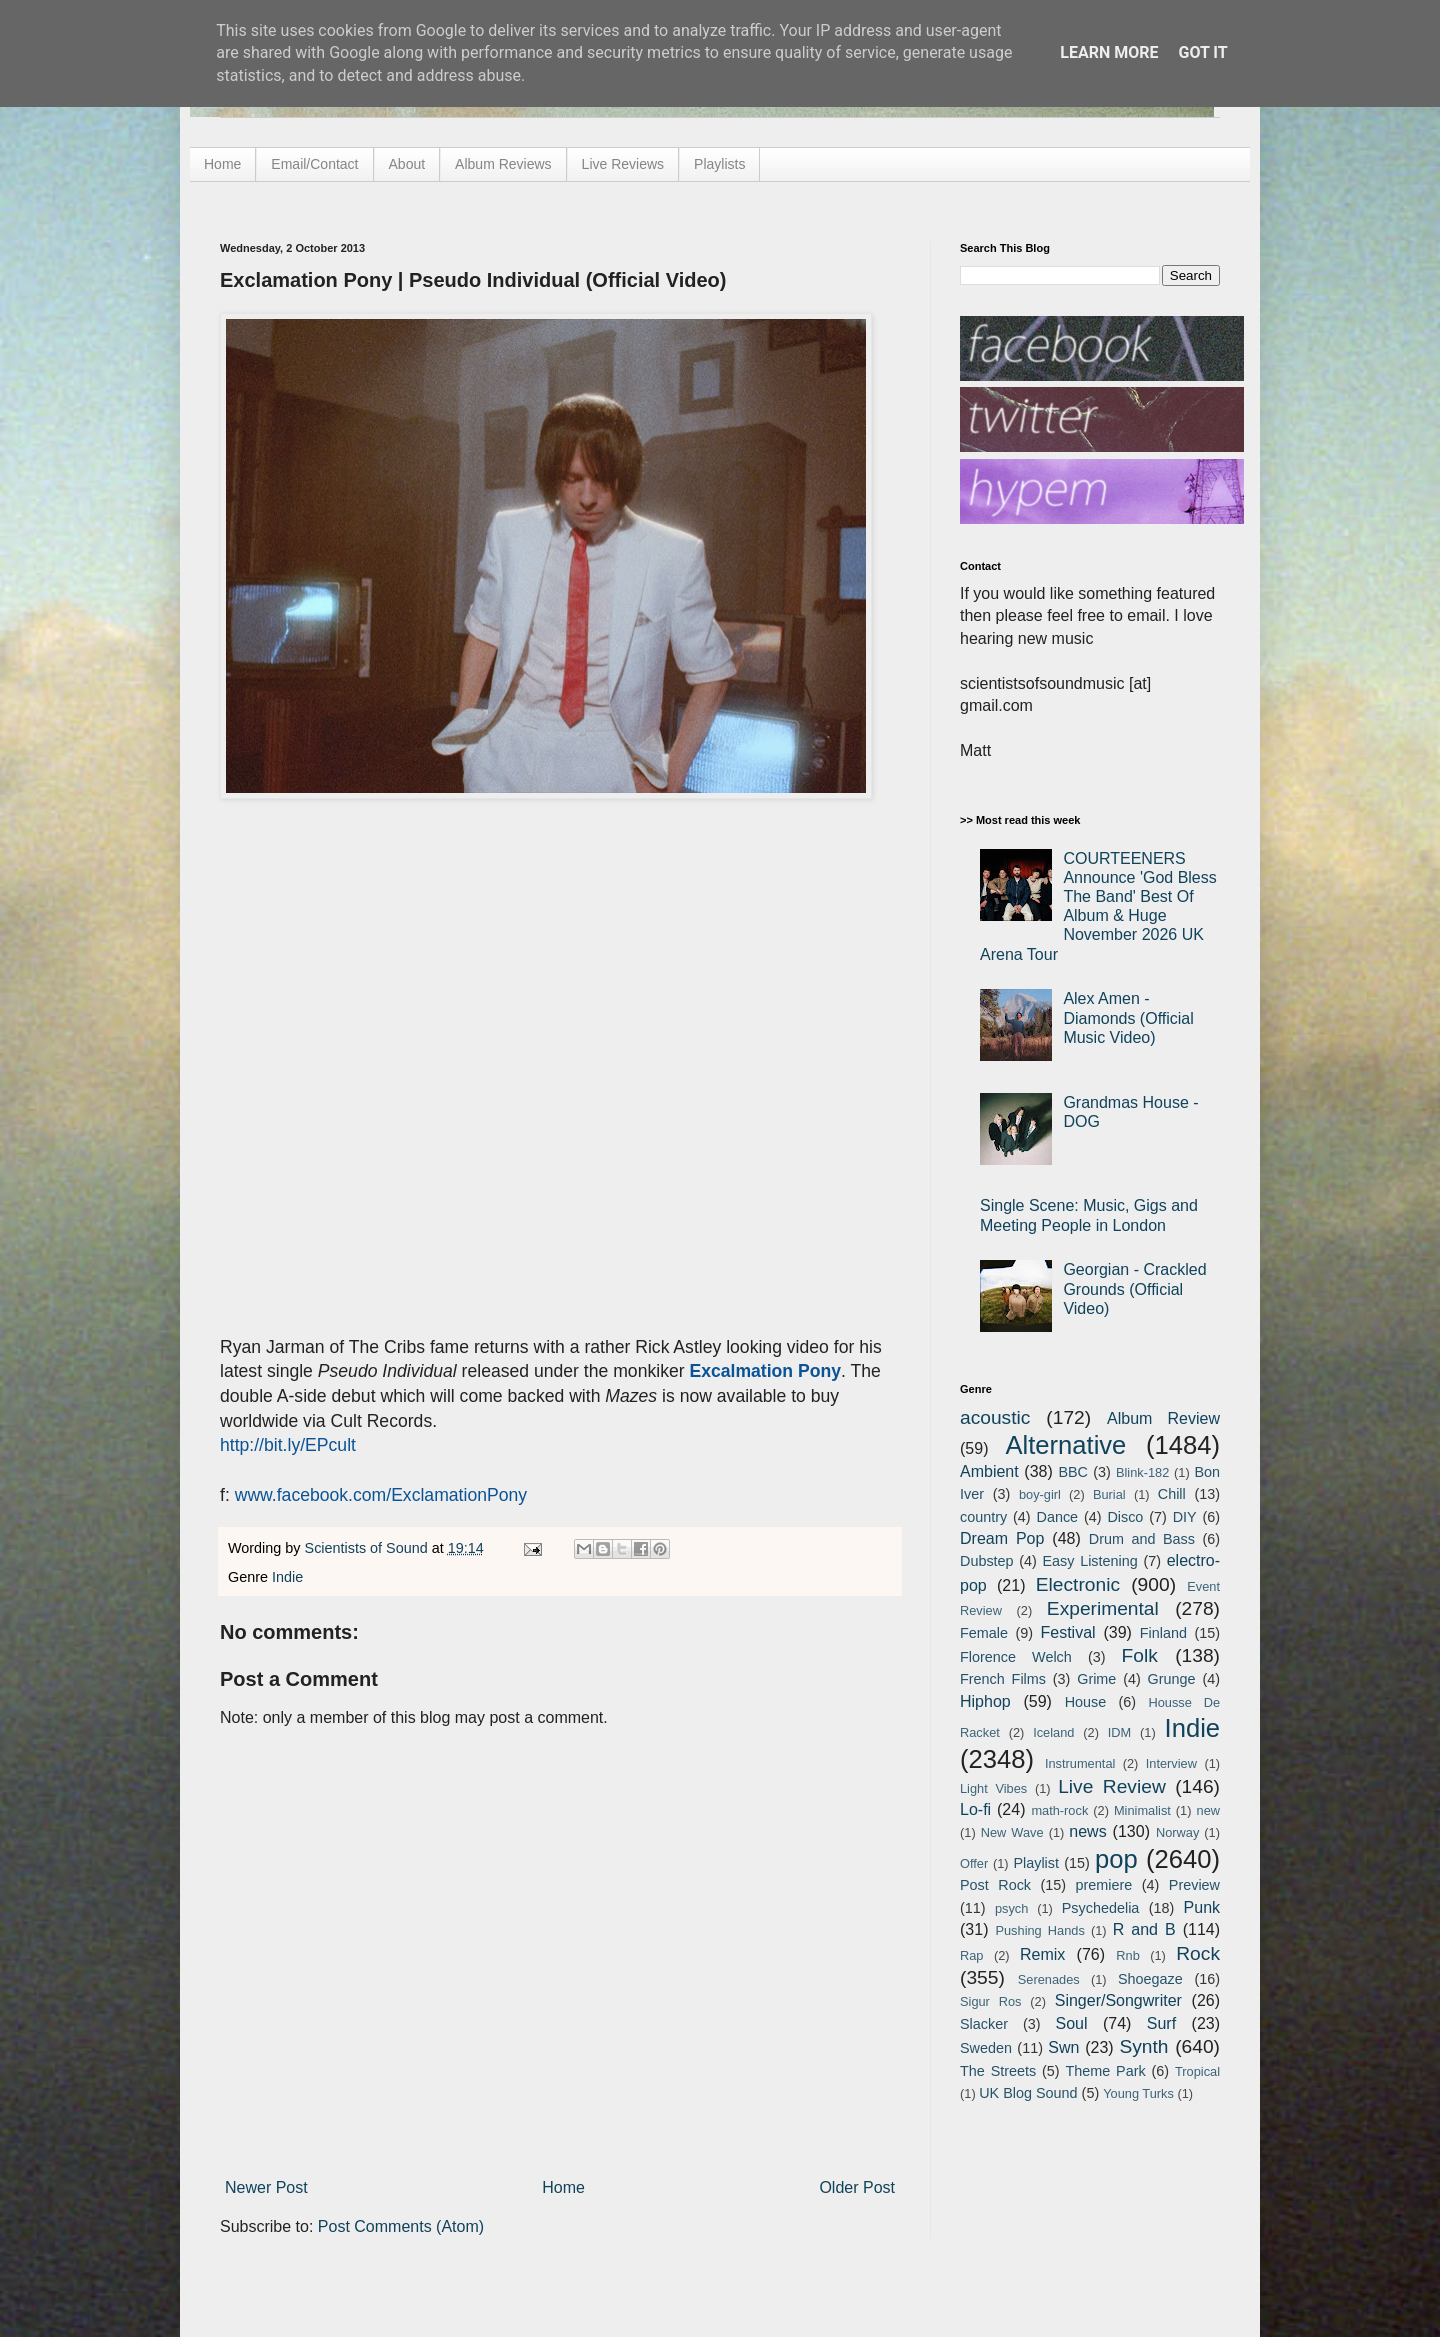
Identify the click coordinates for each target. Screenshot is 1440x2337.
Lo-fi (975, 1809)
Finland (1163, 1633)
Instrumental (1080, 1763)
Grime (1096, 1679)
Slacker (984, 2024)
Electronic (1078, 1584)
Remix (1042, 1954)
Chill (1172, 1494)
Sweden (986, 2048)
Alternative (1065, 1445)
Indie (287, 1577)
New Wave (1012, 1832)
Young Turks (1138, 2093)
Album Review (1163, 1418)
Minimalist (1142, 1810)
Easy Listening (1090, 1561)
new (1208, 1810)
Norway (1177, 1832)
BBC (1073, 1472)
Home (222, 164)
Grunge (1172, 1679)
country (983, 1517)
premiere (1104, 1885)
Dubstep (987, 1561)
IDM (1119, 1732)
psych (1011, 1908)
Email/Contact (314, 164)
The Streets (998, 2071)
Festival (1067, 1632)
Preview (1194, 1885)
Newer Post (266, 2187)
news (1087, 1831)
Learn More (1109, 52)
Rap (971, 1955)
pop (1116, 1859)
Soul (1072, 2023)
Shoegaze (1150, 1979)
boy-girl (1040, 1494)
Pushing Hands (1039, 1930)
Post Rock (995, 1885)
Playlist (1036, 1863)
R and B (1144, 1929)
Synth (1143, 2046)
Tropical (1197, 2071)
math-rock (1059, 1810)
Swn (1063, 2047)
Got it (1202, 52)
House (1086, 1702)
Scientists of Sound (368, 1548)
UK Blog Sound (1028, 2093)
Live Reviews (623, 164)
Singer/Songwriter (1118, 2000)
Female (984, 1633)
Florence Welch (1016, 1657)
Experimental (1103, 1608)
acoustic (995, 1417)
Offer (974, 1863)
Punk (1202, 1907)
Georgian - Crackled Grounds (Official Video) (1134, 1288)
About (407, 164)
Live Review (1112, 1786)
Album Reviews (503, 164)
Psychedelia (1101, 1908)
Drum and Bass (1142, 1539)
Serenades (1049, 1979)
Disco (1125, 1517)
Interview (1171, 1763)
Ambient (989, 1471)
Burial (1109, 1494)
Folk (1140, 1655)
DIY (1185, 1517)
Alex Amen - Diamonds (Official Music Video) (1128, 1017)
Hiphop (985, 1701)
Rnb (1127, 1955)
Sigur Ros (990, 2001)
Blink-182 (1142, 1472)
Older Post (857, 2187)
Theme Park (1106, 2071)
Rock (1198, 1953)
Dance (1057, 1517)
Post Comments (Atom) (401, 2226)
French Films (1003, 1679)
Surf (1161, 2023)
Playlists (719, 164)
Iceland (1053, 1732)
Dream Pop (1002, 1538)
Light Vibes (993, 1788)
